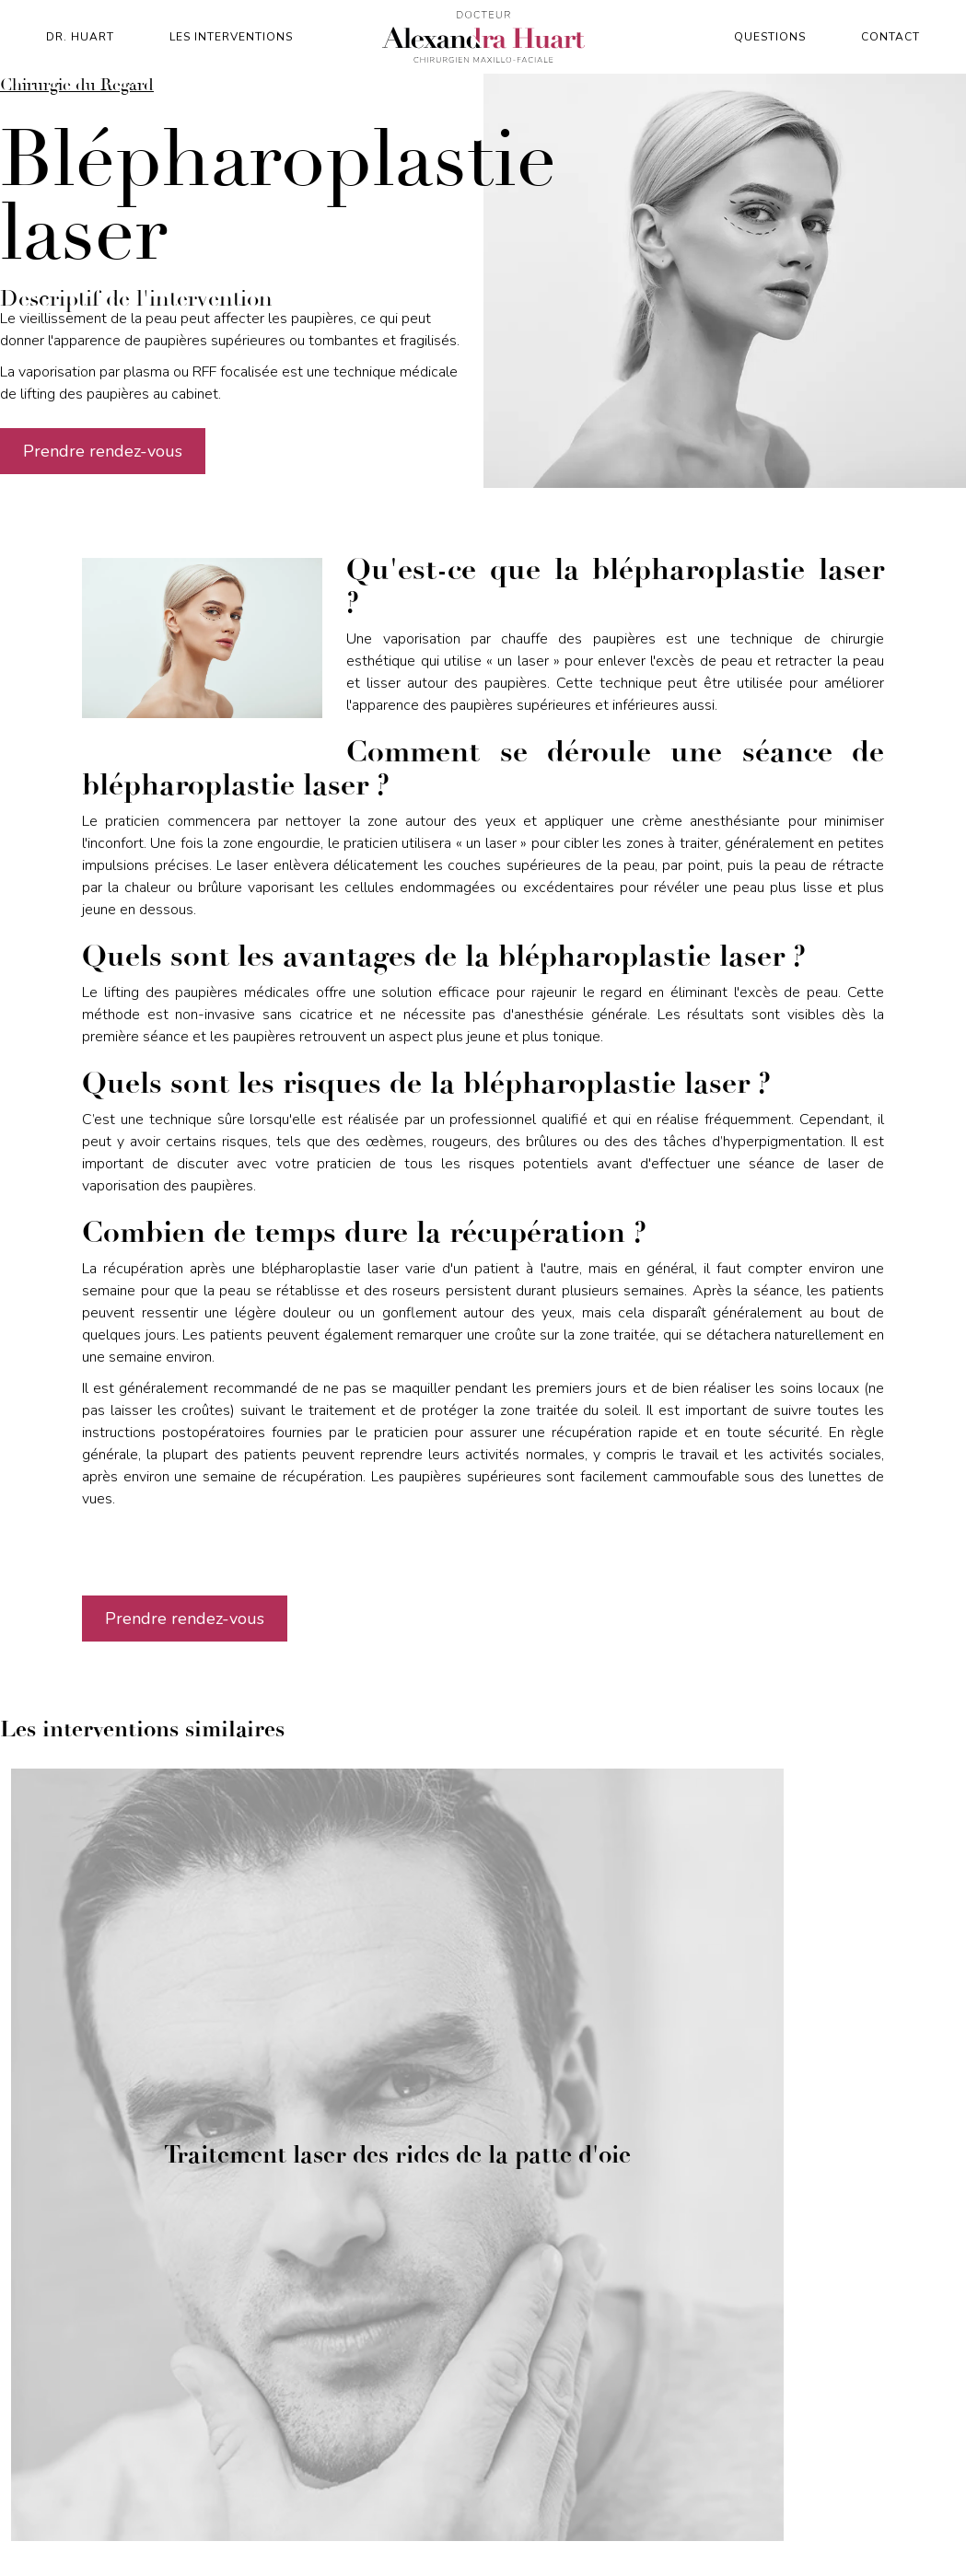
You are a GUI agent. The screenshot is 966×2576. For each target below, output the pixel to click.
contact (890, 36)
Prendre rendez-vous (102, 451)
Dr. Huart (80, 36)
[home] (483, 37)
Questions (770, 36)
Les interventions (231, 36)
